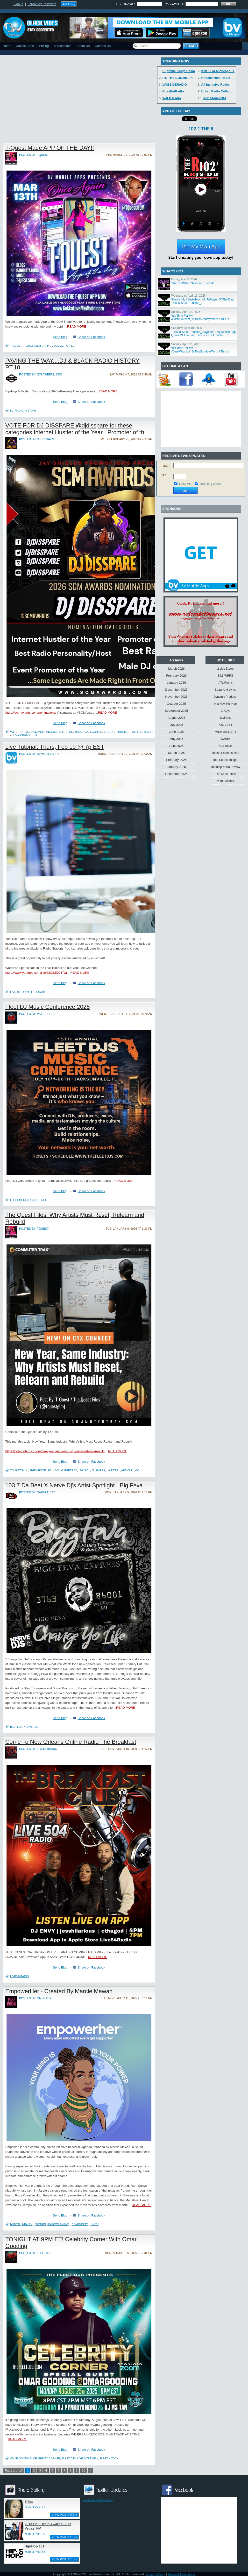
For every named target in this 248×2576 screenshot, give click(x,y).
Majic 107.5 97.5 (225, 732)
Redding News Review (225, 767)
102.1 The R (201, 129)
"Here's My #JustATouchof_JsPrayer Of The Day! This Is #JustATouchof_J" (202, 301)
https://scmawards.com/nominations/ (30, 712)
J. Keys (225, 710)
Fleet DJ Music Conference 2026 (47, 1006)
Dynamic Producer (226, 696)
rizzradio (45, 1998)
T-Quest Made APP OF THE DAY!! (49, 147)
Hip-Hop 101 (34, 2546)
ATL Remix (226, 682)
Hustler (124, 731)
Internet (110, 731)
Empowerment (58, 2224)
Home (7, 46)
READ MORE (76, 326)
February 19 (40, 991)
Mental (15, 2224)
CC (137, 1470)
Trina (29, 2502)
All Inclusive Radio (215, 84)
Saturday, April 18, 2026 (186, 328)
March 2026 (176, 668)
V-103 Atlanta (225, 781)
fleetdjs (44, 2253)
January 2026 (176, 682)
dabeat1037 (46, 1492)
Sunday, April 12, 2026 (185, 312)
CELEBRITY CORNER (46, 2458)
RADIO (19, 410)
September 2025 (176, 710)
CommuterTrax (65, 1470)
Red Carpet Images (225, 760)
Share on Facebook (91, 337)
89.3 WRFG (225, 675)
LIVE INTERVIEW (87, 2458)
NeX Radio (226, 746)
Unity (95, 2224)
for (70, 731)
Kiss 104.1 (225, 724)
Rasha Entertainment (225, 753)
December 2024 (176, 774)
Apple (70, 345)
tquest (43, 155)
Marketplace (62, 46)
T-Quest (15, 345)
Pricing (44, 46)
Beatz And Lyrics (225, 689)
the (139, 731)
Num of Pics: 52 (35, 2552)
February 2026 (176, 675)
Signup (18, 4)
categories (93, 731)
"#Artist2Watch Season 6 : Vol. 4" (192, 283)
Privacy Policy (155, 2574)
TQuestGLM (32, 345)
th (35, 734)
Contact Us (103, 46)
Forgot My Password (42, 4)
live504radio (47, 1749)
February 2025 (176, 760)
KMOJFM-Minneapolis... (219, 71)
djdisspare (46, 439)
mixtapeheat (47, 1014)
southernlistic (49, 374)
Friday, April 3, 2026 (184, 279)
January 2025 (176, 767)
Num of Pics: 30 (35, 2534)
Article (126, 1470)
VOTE (13, 731)
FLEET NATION (108, 2458)
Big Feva (16, 1726)
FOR (21, 731)
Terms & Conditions (181, 2574)
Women (40, 2224)
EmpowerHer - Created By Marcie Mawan (59, 1991)
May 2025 (176, 739)
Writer (113, 1470)
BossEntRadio (173, 91)
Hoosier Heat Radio (215, 78)
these (79, 731)
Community (80, 2224)
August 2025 (176, 717)
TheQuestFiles (40, 1470)
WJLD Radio (171, 98)
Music (84, 1470)
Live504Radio (19, 1976)
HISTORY (31, 410)
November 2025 (176, 696)
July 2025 (176, 724)
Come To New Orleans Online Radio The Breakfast (70, 1741)
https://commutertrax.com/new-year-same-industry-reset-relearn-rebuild (55, 1451)
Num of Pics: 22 (35, 2507)
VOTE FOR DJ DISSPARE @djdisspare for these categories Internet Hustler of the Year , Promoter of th (74, 428)
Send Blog (60, 337)
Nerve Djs (31, 1726)
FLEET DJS (69, 2458)
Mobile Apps (25, 46)
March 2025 (176, 753)
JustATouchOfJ (214, 98)
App (46, 345)
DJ (11, 410)
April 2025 (176, 746)
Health (27, 2224)
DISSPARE (37, 731)
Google (57, 345)
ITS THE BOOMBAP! (177, 78)
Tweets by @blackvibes (97, 2500)
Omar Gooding (21, 2458)
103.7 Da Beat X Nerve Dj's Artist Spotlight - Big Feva (74, 1485)
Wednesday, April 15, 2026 (188, 295)
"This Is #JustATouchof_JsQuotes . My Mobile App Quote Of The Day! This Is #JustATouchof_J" (203, 333)
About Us (83, 46)
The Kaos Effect (225, 774)
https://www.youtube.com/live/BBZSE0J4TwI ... (38, 972)
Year (147, 731)
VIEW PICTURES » (64, 2514)
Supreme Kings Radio (178, 71)
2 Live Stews (225, 668)
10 (83, 2470)
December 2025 (176, 689)
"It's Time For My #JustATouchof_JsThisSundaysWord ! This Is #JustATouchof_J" (200, 319)
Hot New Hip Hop (225, 703)
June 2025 (176, 732)
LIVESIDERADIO (174, 84)
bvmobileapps (48, 754)
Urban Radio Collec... (217, 91)
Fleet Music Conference (28, 1199)
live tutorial (20, 991)
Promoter (19, 734)
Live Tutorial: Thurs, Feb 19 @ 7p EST (54, 746)
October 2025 (176, 703)
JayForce (225, 717)
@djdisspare (54, 731)
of (133, 731)
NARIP (225, 739)
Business (98, 1470)
